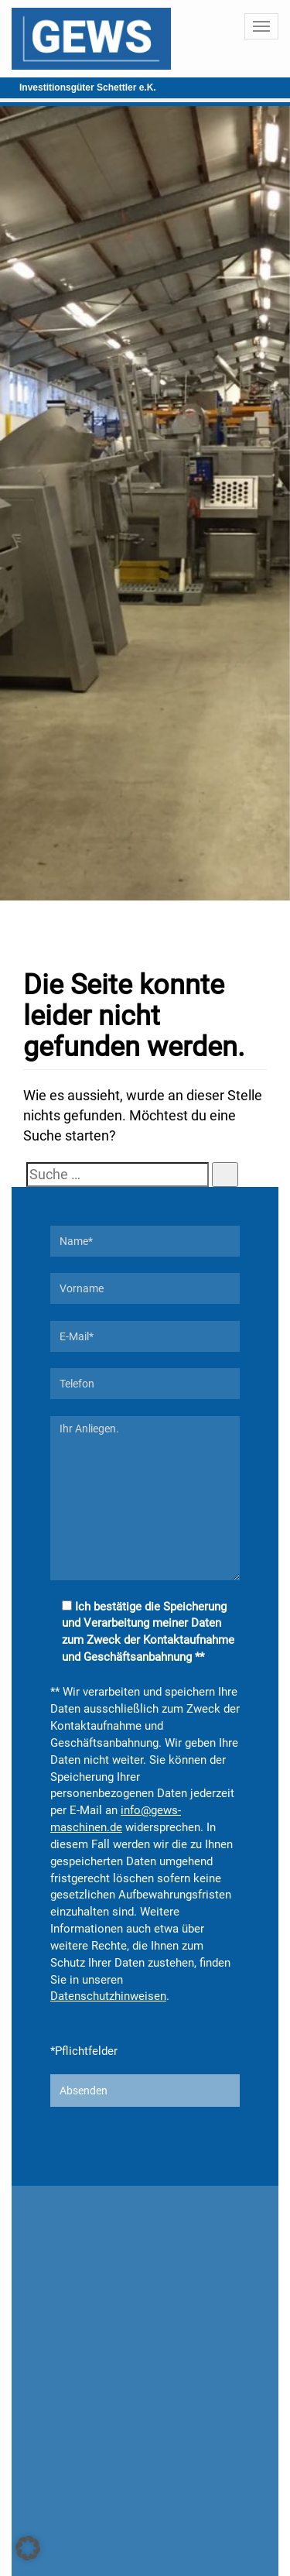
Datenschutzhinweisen (108, 1996)
